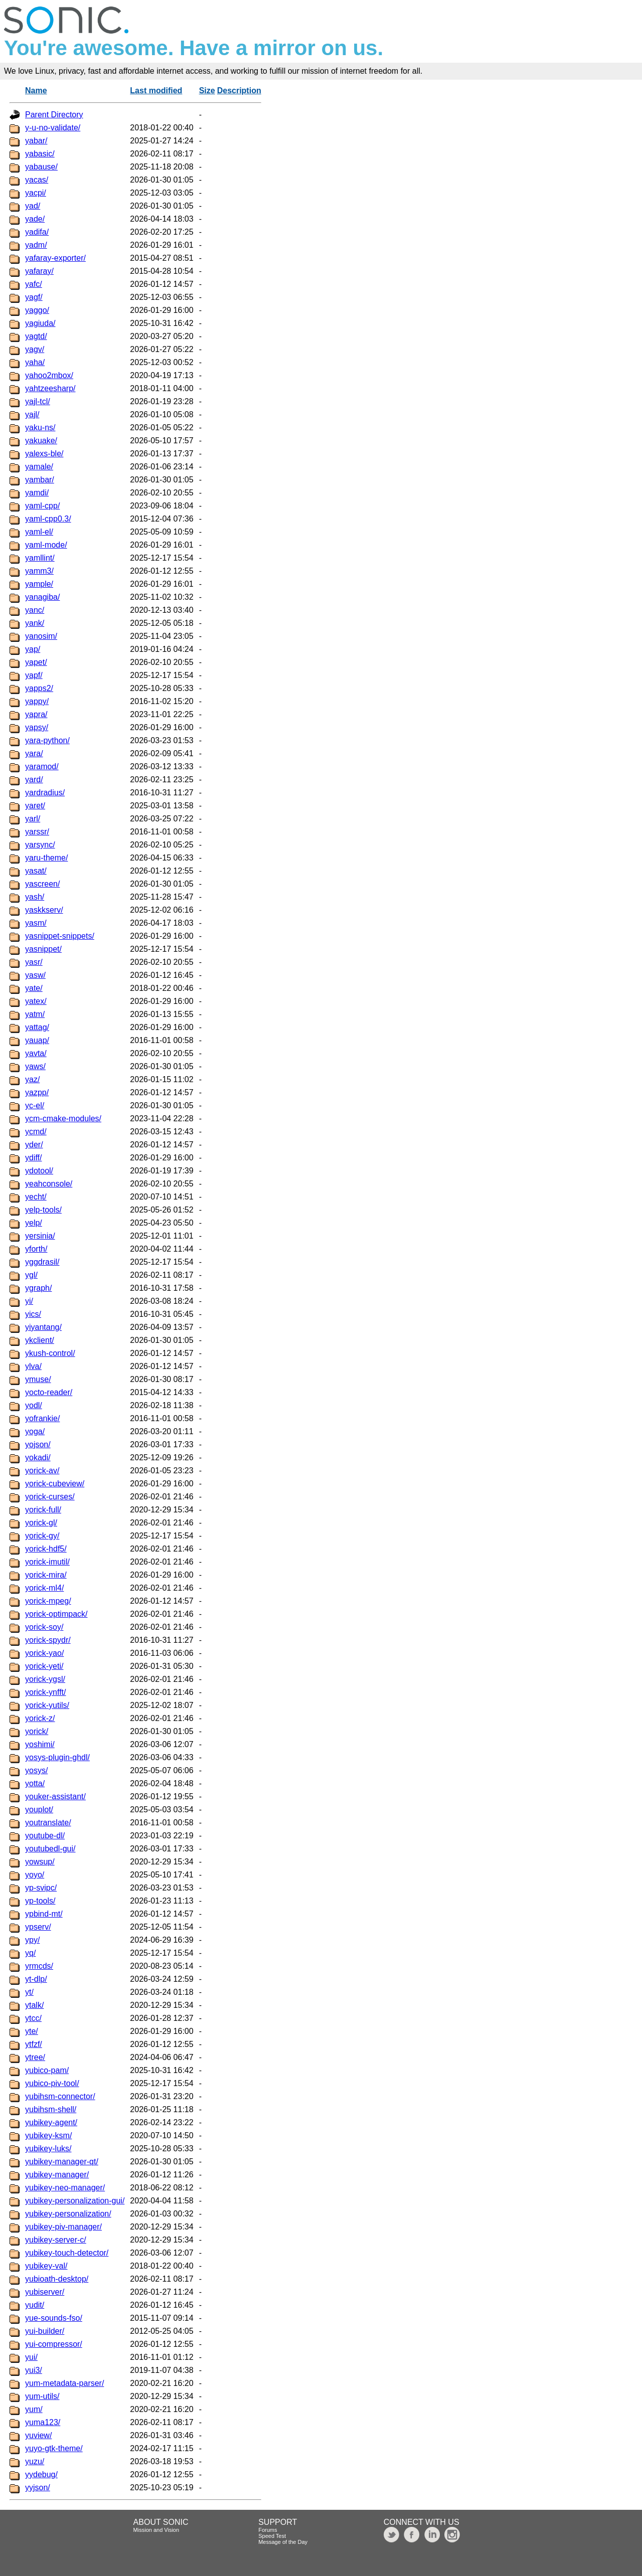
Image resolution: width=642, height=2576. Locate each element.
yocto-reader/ (48, 1392)
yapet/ (36, 662)
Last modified (156, 90)
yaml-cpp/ (42, 505)
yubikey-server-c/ (55, 2240)
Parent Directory (54, 114)
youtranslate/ (48, 1822)
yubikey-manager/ (57, 2174)
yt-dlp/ (36, 1979)
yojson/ (38, 1444)
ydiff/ (33, 1157)
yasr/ (34, 962)
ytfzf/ (33, 2044)
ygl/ (31, 1275)
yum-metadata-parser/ (64, 2383)
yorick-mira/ (46, 1575)
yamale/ (39, 466)
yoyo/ (34, 1874)
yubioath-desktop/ (56, 2279)
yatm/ (35, 1014)
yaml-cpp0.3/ (48, 518)
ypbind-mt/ (44, 1914)
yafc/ (33, 284)
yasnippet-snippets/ (59, 936)
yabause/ (41, 166)
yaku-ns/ (40, 427)
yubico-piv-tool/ (52, 2083)
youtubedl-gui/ (50, 1848)
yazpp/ (37, 1092)
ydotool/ (39, 1170)
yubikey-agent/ (51, 2122)
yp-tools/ (40, 1901)
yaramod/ (42, 766)
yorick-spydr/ (48, 1640)
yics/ (33, 1314)
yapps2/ (39, 688)
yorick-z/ (40, 1718)
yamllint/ (40, 558)
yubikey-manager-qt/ (61, 2161)
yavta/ (36, 1053)
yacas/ (36, 180)
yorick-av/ (42, 1470)
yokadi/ (38, 1457)
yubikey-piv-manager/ (63, 2226)
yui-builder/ (44, 2331)
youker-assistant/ (55, 1796)
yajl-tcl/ (37, 401)
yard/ (34, 779)
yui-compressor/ (53, 2344)
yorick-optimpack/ (56, 1614)
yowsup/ (40, 1861)
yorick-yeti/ (44, 1666)
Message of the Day (282, 2542)
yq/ (30, 1953)
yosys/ (36, 1770)
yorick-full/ (43, 1509)
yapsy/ (36, 727)
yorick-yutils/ (47, 1705)
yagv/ (34, 349)
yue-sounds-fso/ (53, 2318)
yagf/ (34, 297)
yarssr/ (37, 831)
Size (207, 90)
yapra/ (36, 714)
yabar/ (36, 140)
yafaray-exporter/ (55, 258)
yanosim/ (41, 636)
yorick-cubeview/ (54, 1483)
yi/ (29, 1301)
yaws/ (35, 1066)
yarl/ (32, 818)
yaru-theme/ (46, 857)
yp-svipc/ (41, 1887)
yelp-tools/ (43, 1210)
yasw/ (35, 975)
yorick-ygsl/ (45, 1679)
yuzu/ (34, 2461)
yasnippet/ (43, 949)
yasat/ (36, 871)
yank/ (34, 623)
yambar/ (39, 479)
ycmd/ (36, 1131)
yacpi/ (35, 193)
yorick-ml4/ (44, 1588)
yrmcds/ (39, 1966)
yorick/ (36, 1731)
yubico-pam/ (47, 2070)
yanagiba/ (42, 597)
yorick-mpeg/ (48, 1601)
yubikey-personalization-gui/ (74, 2200)
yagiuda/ (40, 323)
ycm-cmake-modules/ (63, 1118)
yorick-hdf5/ (46, 1548)
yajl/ (32, 414)
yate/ (34, 988)
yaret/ (35, 805)
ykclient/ (39, 1340)
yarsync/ (40, 844)
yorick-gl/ (41, 1522)
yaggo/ (37, 310)
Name (36, 90)
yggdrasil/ (42, 1262)
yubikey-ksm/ (48, 2135)
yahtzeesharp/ (50, 388)
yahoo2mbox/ (49, 375)
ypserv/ (38, 1927)
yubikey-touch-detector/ (66, 2253)
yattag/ (37, 1027)
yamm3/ (39, 571)
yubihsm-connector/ (60, 2096)
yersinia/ (40, 1236)
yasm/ (36, 923)
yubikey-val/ (46, 2266)
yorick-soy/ (44, 1627)
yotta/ (35, 1783)
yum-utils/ (42, 2396)
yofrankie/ (42, 1418)
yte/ (31, 2031)
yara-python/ (47, 740)
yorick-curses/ (50, 1496)
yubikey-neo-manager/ (65, 2187)
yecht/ (36, 1196)
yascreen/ (42, 884)
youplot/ (39, 1809)
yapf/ (34, 675)
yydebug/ (41, 2474)
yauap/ (37, 1040)
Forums (267, 2530)
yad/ (32, 206)
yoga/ (35, 1431)
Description (239, 90)
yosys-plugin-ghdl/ (57, 1757)
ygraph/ (38, 1288)
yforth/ (36, 1249)
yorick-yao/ (44, 1653)
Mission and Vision (156, 2530)
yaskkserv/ (44, 910)
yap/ (32, 649)
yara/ (34, 753)
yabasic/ (40, 153)
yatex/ (36, 1001)
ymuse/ (38, 1379)
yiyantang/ (43, 1327)
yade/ (35, 219)
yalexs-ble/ (44, 453)
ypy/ (32, 1940)
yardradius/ (45, 792)
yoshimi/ (40, 1744)
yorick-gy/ (42, 1535)
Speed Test (272, 2536)
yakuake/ (41, 440)
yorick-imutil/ (47, 1562)
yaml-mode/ (46, 545)
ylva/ (33, 1366)
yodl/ (33, 1405)
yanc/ (34, 610)
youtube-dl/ (45, 1835)
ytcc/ (33, 2018)
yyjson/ (37, 2487)
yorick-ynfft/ (45, 1692)
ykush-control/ (50, 1353)
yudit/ (34, 2305)
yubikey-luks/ (48, 2148)
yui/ (31, 2357)
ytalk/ (34, 2005)
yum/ (34, 2409)
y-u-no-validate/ (52, 127)
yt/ (29, 1992)
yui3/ (33, 2370)
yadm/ (36, 245)
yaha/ (35, 362)
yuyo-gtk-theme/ (54, 2448)
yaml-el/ (39, 532)
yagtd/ (36, 336)
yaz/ (32, 1079)
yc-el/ (34, 1105)
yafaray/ (39, 271)
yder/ (34, 1144)
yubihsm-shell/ (50, 2109)
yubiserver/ (44, 2292)
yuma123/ (42, 2422)
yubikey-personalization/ (68, 2213)
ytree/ (35, 2057)
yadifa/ (37, 232)
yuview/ (38, 2435)
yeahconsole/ (48, 1183)
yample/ (39, 584)
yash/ (34, 897)
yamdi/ (37, 492)
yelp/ (33, 1223)
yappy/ (37, 701)
